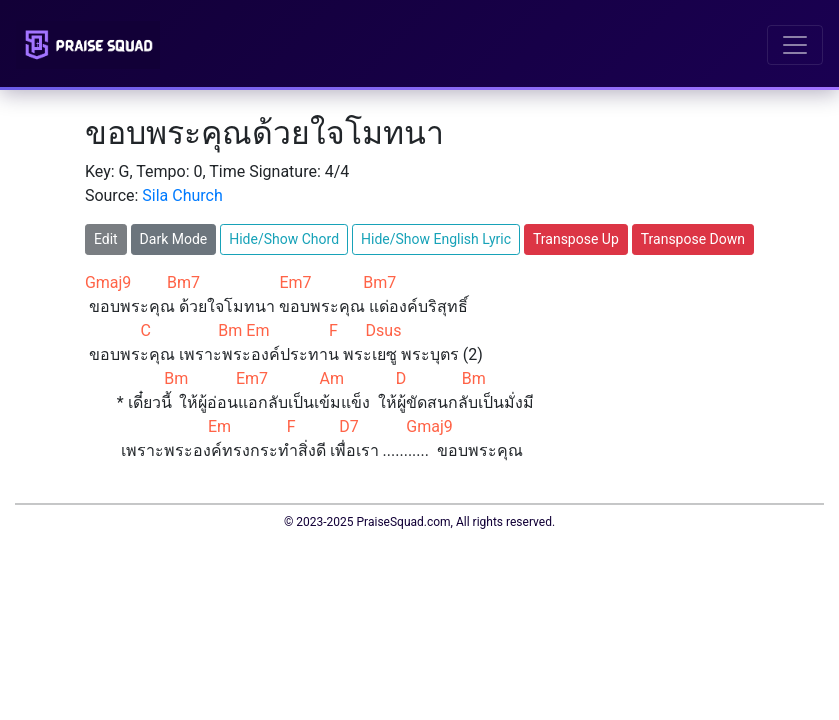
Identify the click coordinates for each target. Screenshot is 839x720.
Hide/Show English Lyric (436, 239)
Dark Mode (174, 239)
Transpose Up (576, 239)
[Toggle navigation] (795, 45)
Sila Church (182, 195)
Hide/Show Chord (284, 239)
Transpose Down (693, 239)
